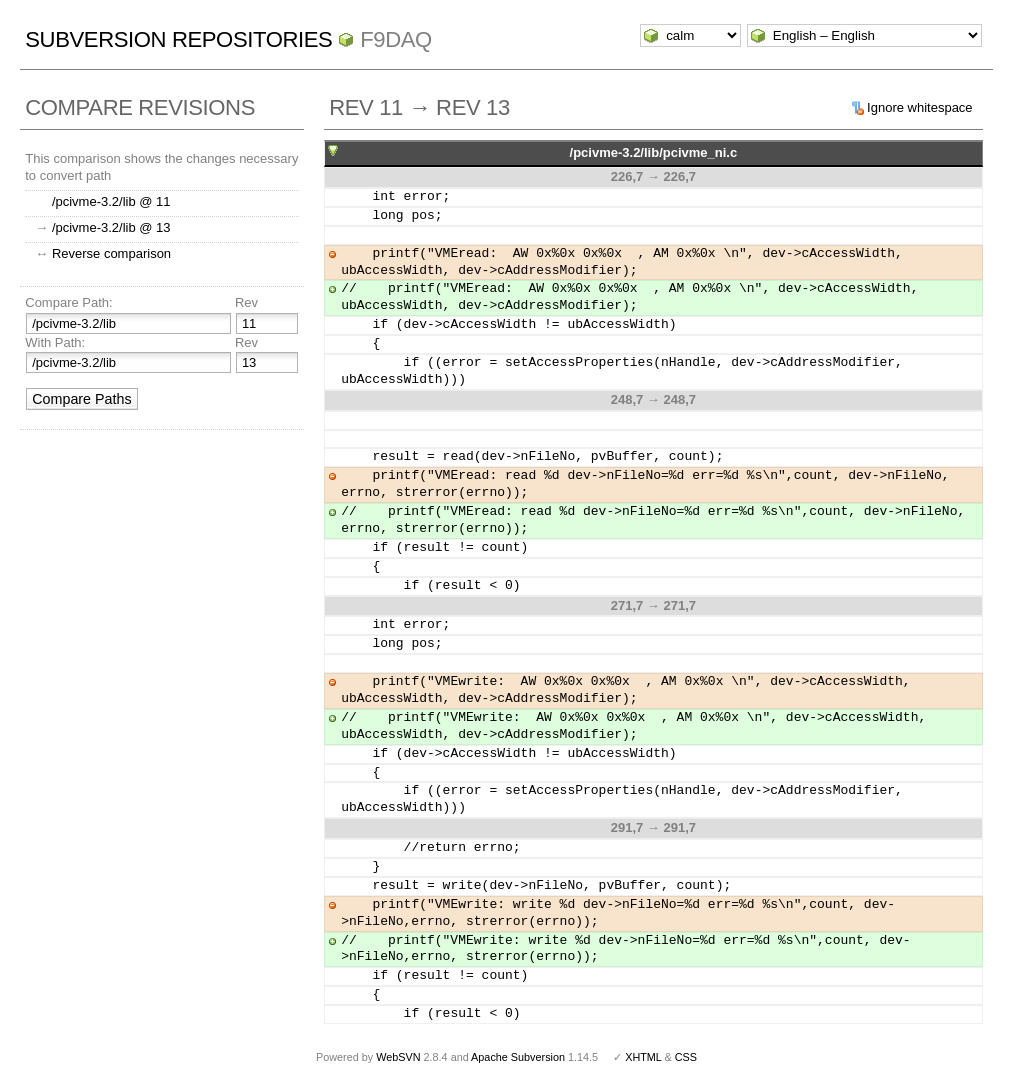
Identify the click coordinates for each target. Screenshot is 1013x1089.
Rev (246, 302)
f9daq (396, 39)
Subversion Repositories (178, 39)
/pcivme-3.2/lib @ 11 (111, 201)
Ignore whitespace (920, 107)
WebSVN (398, 1057)
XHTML (643, 1057)
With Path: (55, 342)
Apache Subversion (518, 1057)
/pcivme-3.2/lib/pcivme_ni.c (654, 152)
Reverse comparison (111, 253)
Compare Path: (68, 302)
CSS (686, 1057)
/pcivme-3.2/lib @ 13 (111, 227)
